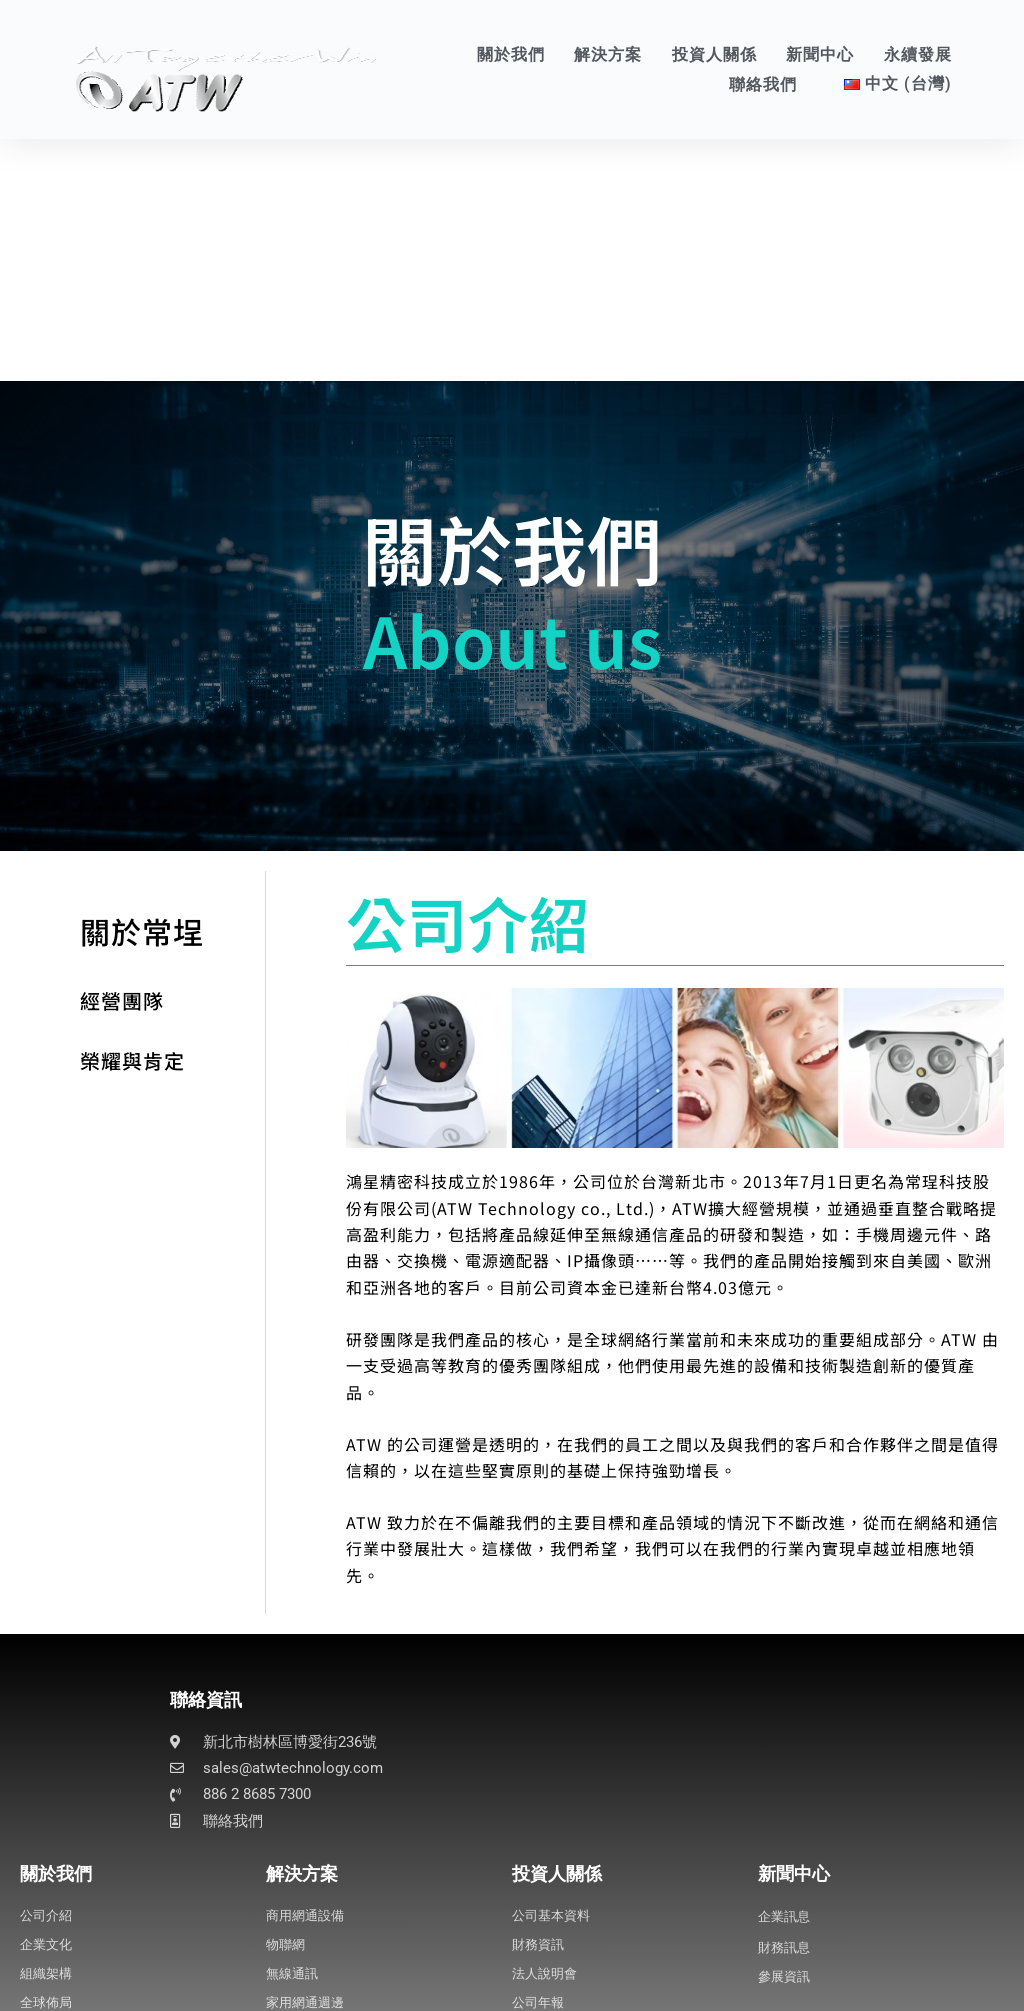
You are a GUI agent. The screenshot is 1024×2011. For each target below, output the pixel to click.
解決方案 (613, 55)
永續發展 (923, 55)
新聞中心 (825, 55)
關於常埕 (122, 678)
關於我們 (516, 55)
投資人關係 (719, 55)
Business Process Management (150, 1972)
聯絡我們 (763, 84)
